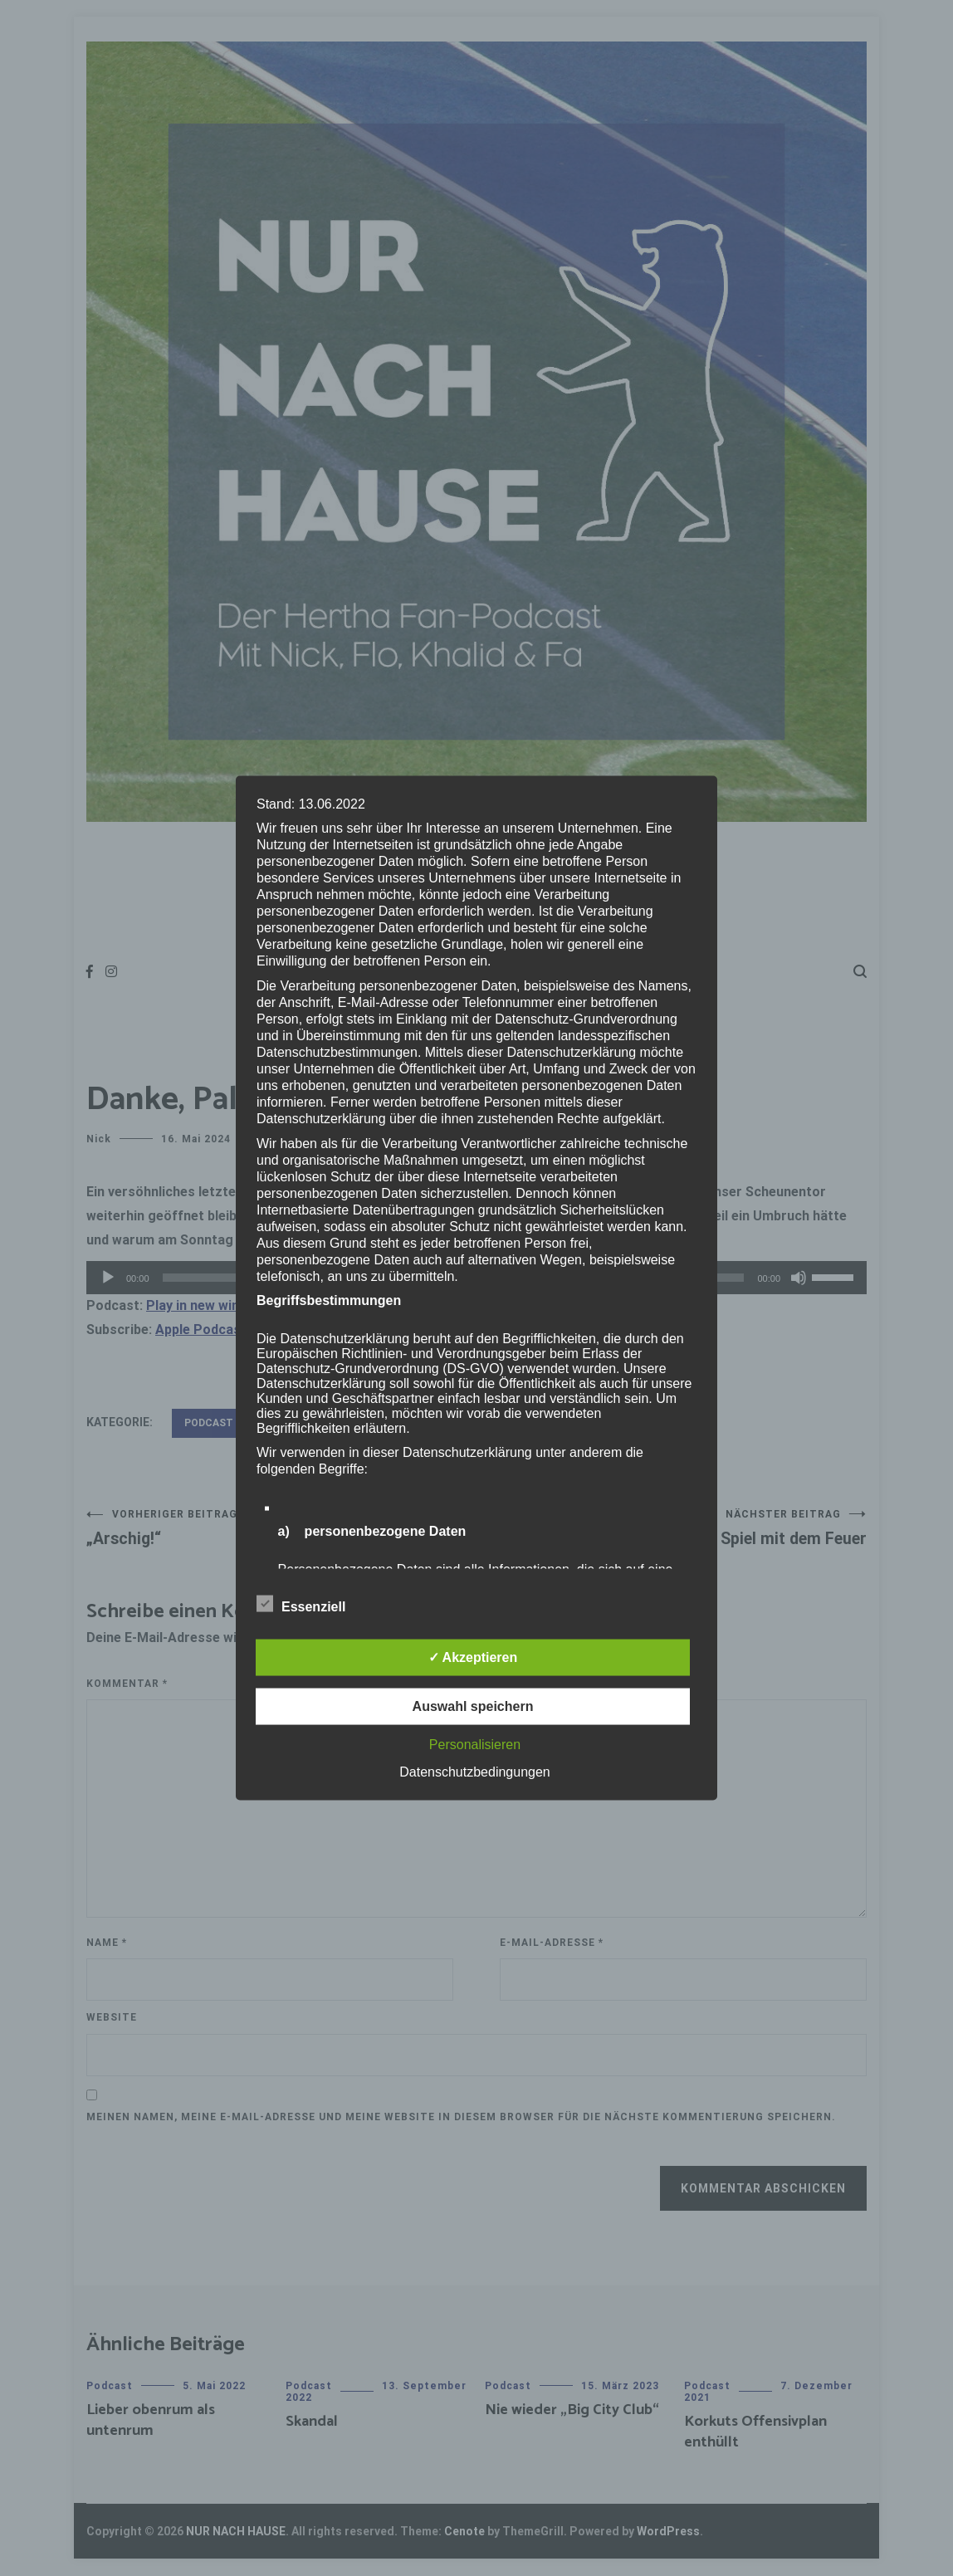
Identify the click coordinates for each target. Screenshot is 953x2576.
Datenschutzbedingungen (474, 1772)
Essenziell (301, 1604)
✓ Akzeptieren (473, 1657)
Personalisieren (474, 1745)
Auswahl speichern (473, 1706)
